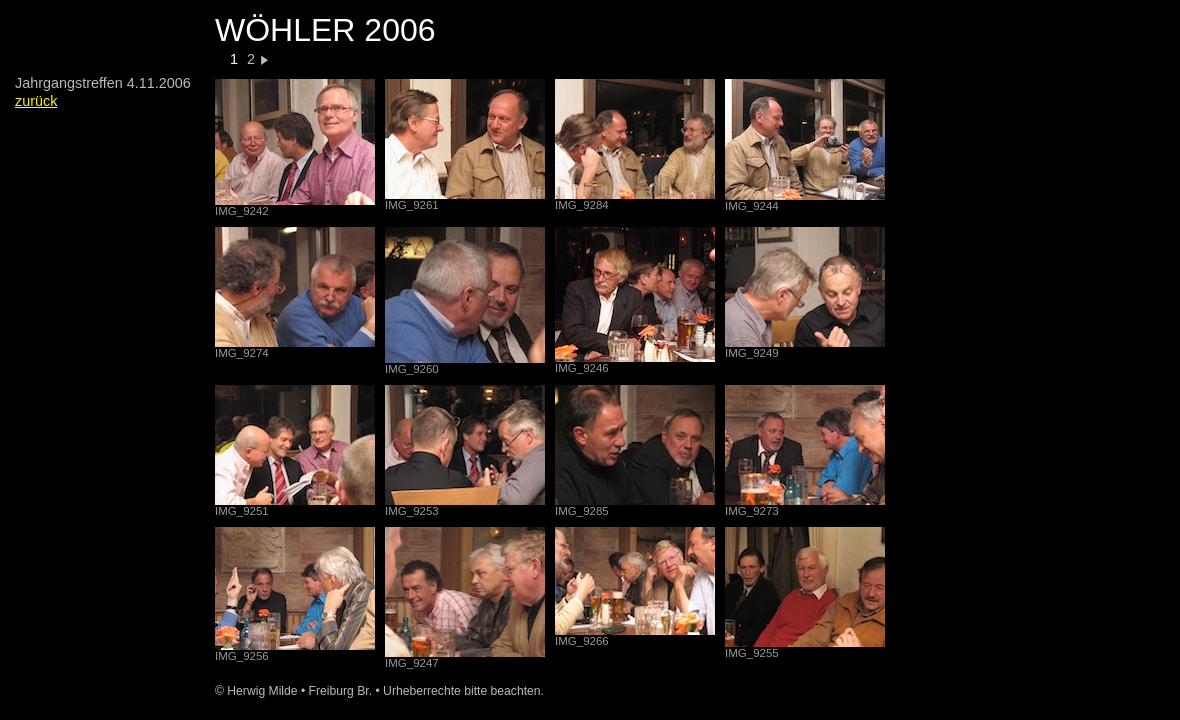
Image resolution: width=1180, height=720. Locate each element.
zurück (36, 101)
